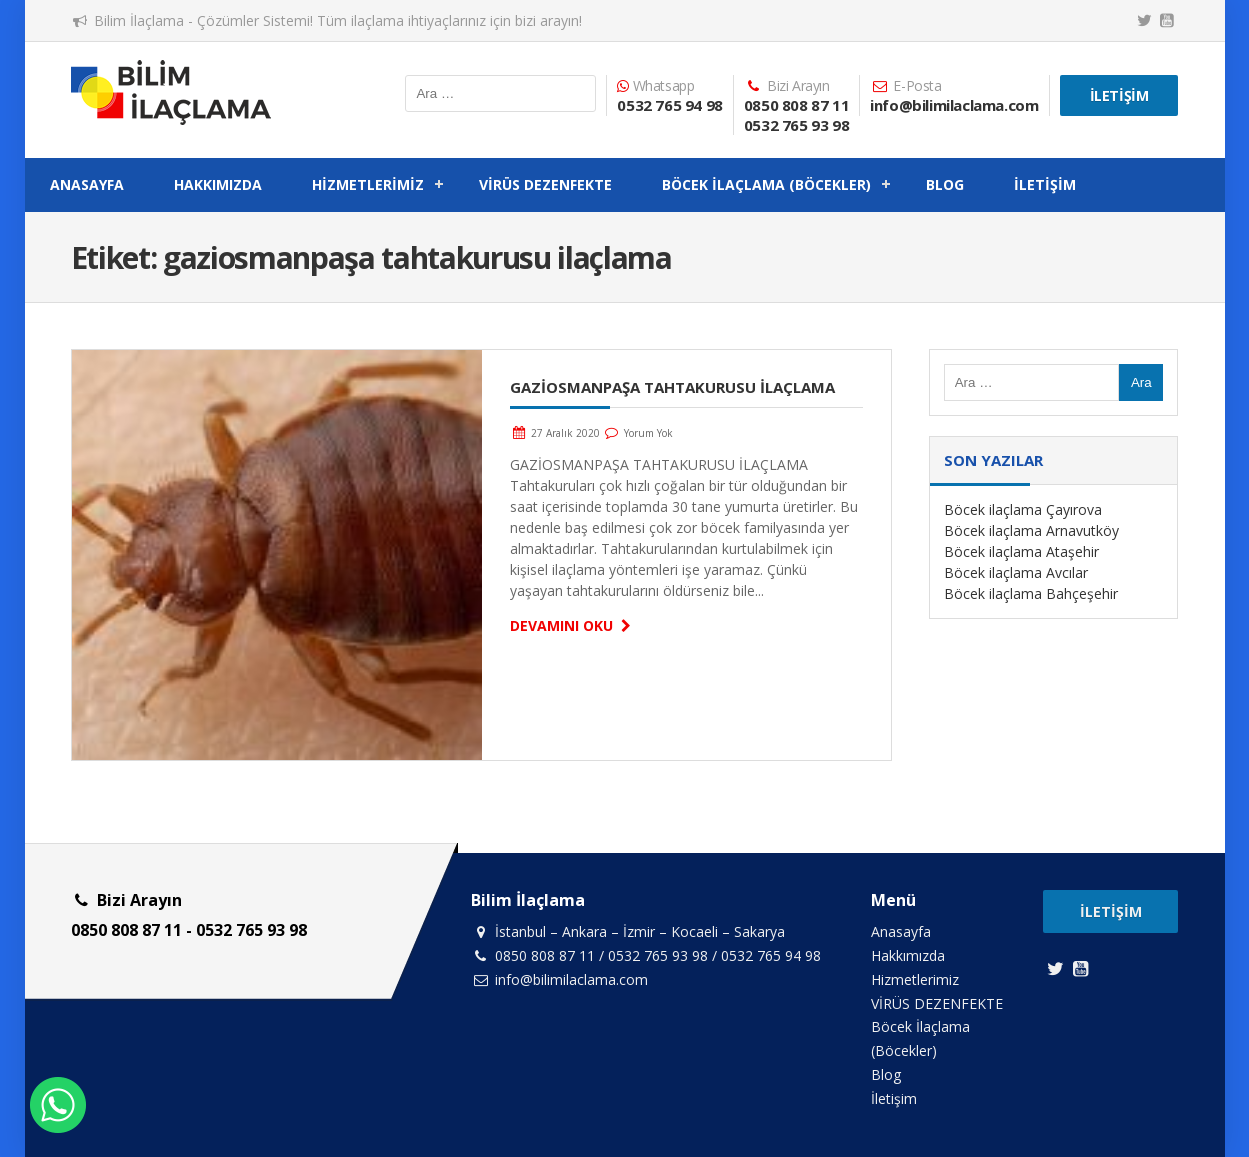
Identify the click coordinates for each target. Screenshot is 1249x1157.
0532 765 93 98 (796, 125)
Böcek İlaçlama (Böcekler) (766, 184)
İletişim (1119, 95)
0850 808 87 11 (796, 105)
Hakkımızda (218, 184)
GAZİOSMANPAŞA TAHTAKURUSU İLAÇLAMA (672, 387)
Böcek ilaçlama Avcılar (1016, 572)
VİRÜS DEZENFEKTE (545, 184)
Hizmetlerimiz (368, 184)
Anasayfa (87, 184)
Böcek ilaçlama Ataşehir (1021, 551)
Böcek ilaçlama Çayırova (1023, 509)
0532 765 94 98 (669, 105)
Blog (945, 184)
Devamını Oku (573, 625)
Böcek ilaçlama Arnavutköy (1031, 530)
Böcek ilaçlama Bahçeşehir (1031, 593)
